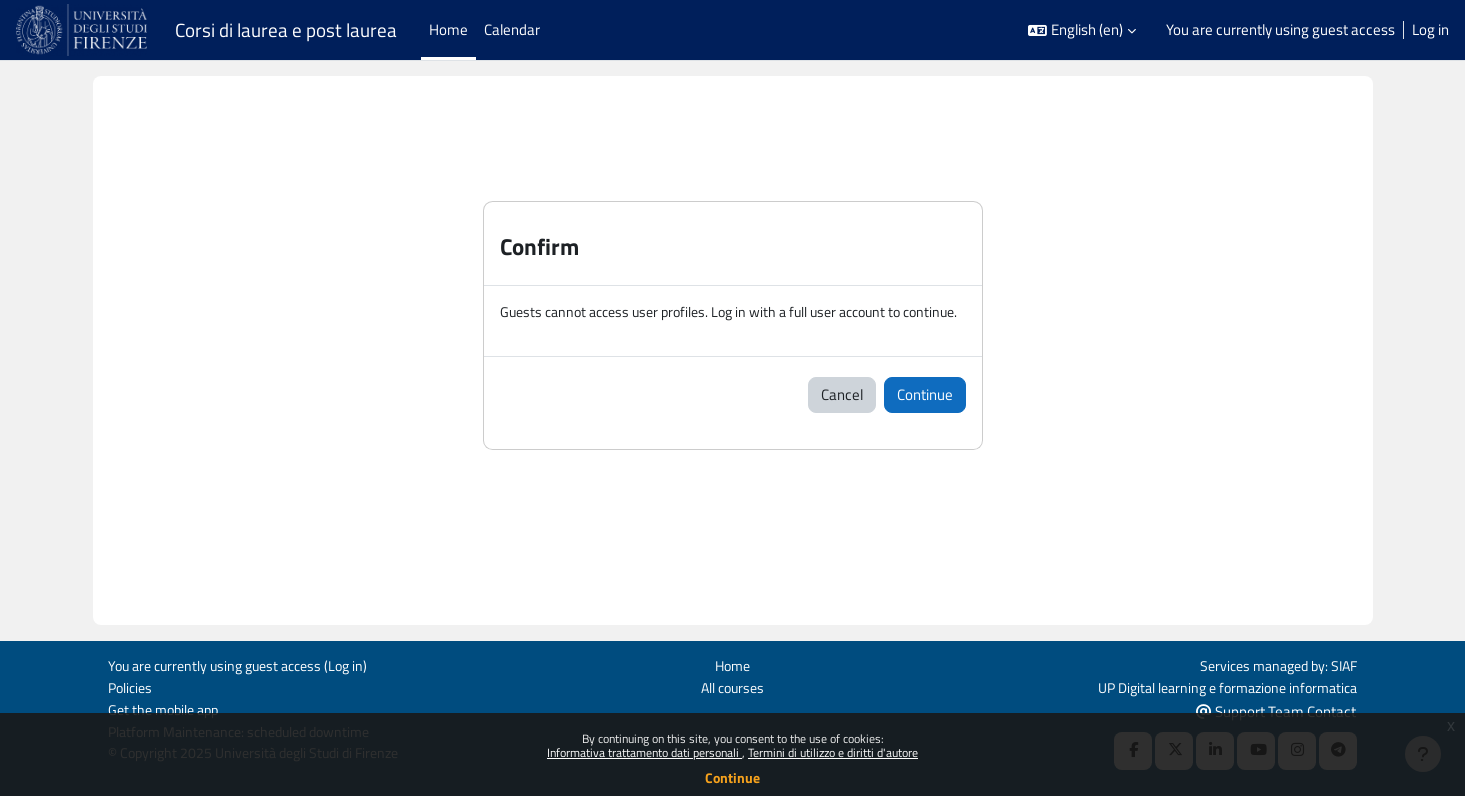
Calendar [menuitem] (512, 29)
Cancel (842, 417)
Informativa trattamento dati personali (644, 752)
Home (732, 663)
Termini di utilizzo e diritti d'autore (833, 752)
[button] (1082, 30)
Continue (732, 777)
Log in (1430, 30)
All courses (732, 685)
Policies (132, 685)
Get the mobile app (167, 708)
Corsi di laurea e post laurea (286, 30)
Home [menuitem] (448, 29)
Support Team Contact (1276, 709)
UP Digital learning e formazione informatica (1217, 685)
